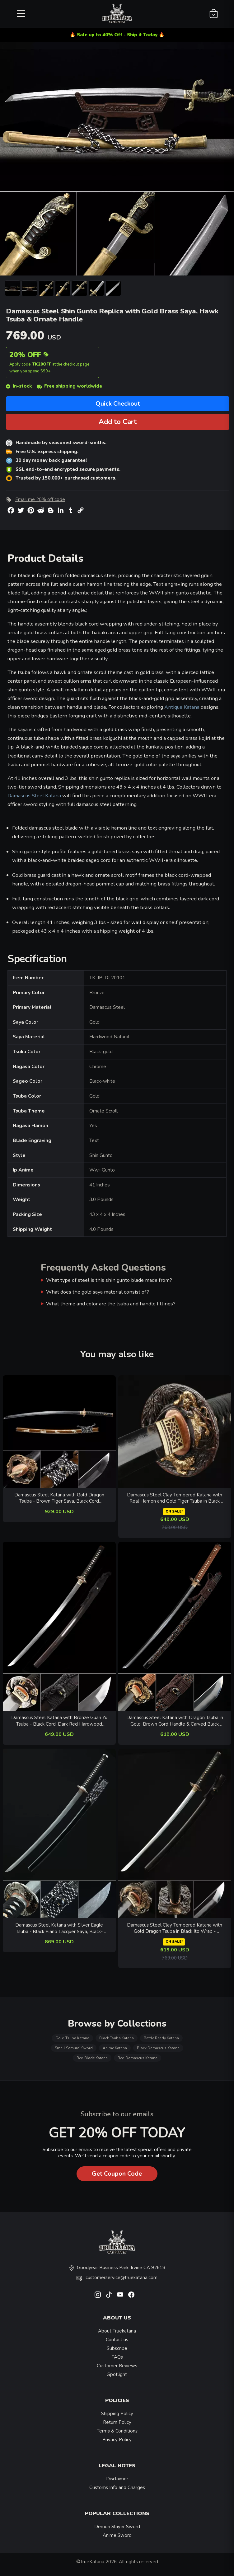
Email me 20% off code (40, 499)
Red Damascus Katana (137, 2057)
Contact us (117, 2340)
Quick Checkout (118, 403)
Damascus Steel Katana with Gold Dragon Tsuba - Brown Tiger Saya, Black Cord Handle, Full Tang (59, 1498)
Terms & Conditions (117, 2431)
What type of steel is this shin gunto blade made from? (109, 1280)
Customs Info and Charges (117, 2487)
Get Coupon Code (117, 2173)
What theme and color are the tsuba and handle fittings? (111, 1303)
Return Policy (117, 2422)
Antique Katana (181, 707)
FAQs (117, 2357)
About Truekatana (117, 2331)
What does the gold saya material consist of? (97, 1291)
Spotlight (117, 2374)
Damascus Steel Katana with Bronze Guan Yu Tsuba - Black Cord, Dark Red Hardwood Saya (59, 1720)
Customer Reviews (117, 2366)
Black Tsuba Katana (116, 2038)
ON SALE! (174, 1511)
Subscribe (117, 2348)
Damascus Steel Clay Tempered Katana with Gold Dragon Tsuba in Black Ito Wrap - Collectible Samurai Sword (174, 1928)
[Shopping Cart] (213, 14)
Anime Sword (117, 2535)
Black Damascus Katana (158, 2048)
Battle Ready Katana (161, 2038)
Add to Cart (118, 421)
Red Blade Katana (92, 2057)
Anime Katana (115, 2048)
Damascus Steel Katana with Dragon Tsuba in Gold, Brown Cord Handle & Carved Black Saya (174, 1720)
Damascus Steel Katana (34, 795)
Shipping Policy (117, 2413)
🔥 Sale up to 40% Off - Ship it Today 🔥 (117, 35)
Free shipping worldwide (69, 386)
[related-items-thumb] (59, 1431)
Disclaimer (117, 2479)
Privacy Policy (117, 2440)
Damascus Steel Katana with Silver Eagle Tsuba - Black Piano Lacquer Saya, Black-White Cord (59, 1928)
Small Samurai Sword (74, 2048)
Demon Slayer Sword (117, 2527)
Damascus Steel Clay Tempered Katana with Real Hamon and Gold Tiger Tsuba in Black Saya (174, 1498)
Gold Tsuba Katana (72, 2038)
